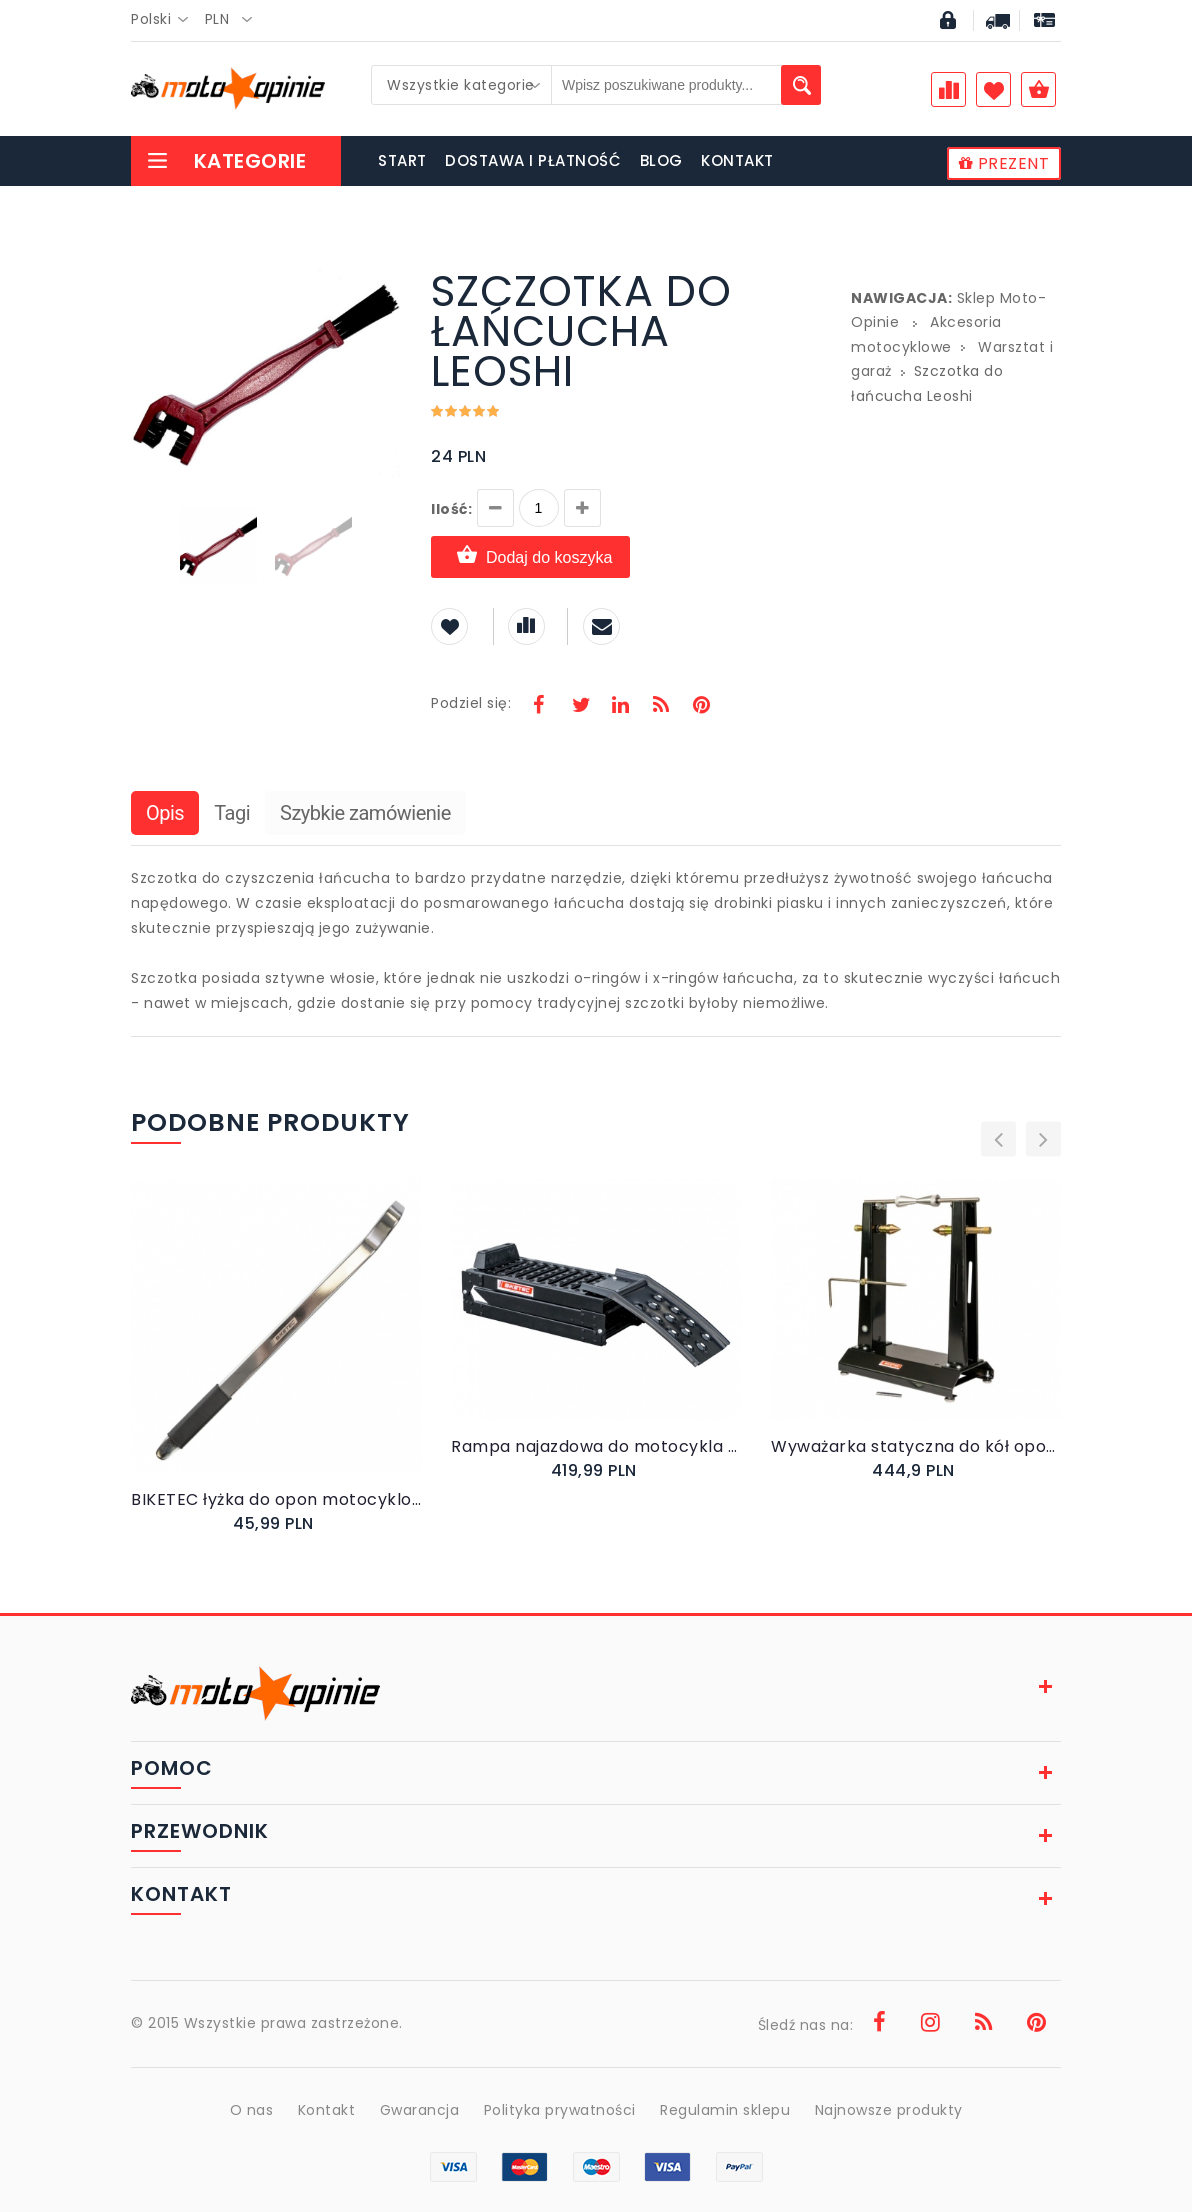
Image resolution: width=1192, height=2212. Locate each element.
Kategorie (226, 161)
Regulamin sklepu (725, 2110)
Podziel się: (471, 703)
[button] (383, 274)
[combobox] (165, 20)
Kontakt (327, 2110)
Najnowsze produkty (889, 2110)
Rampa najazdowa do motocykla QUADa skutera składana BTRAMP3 (596, 1446)
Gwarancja (420, 2110)
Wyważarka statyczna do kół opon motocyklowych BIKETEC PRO (916, 1446)
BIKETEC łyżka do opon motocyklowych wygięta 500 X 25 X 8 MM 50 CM (276, 1499)
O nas (252, 2110)
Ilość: (451, 509)
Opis (165, 813)
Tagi (232, 813)
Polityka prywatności (560, 2110)
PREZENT (1004, 163)
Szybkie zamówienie (365, 813)
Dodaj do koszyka (530, 556)
